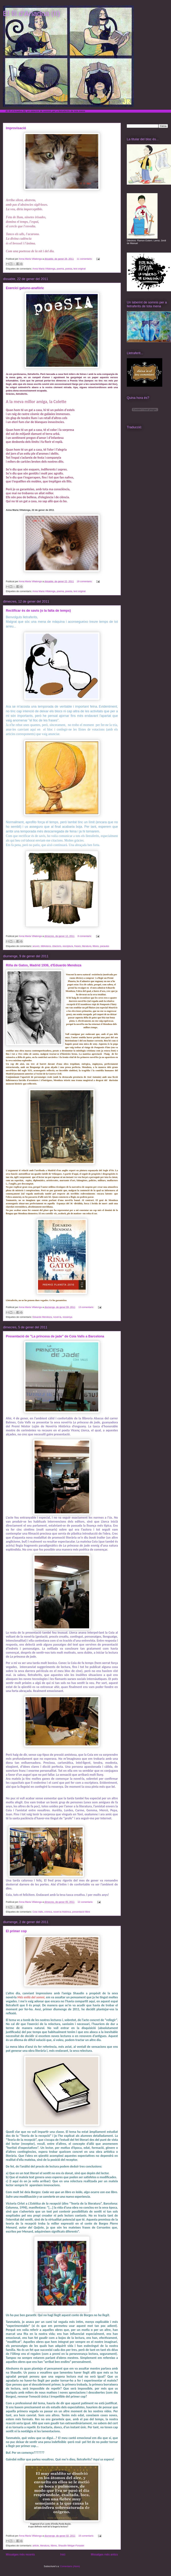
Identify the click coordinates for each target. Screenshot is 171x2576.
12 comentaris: (85, 1902)
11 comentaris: (85, 258)
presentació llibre (81, 1911)
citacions (56, 946)
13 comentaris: (86, 1307)
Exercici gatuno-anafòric (25, 288)
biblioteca (46, 946)
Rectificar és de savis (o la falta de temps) (38, 610)
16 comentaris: (86, 2535)
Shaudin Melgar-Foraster (71, 2545)
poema (60, 268)
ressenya (67, 1317)
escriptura (68, 946)
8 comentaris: (84, 936)
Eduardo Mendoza (42, 1317)
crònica (48, 1911)
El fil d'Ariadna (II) (31, 13)
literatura (86, 946)
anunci (36, 946)
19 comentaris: (85, 581)
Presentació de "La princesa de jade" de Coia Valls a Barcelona (55, 1336)
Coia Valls (38, 1911)
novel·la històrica (62, 1911)
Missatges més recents (20, 2554)
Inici (62, 2554)
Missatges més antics (104, 2554)
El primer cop (16, 1931)
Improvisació (16, 128)
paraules (104, 946)
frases (77, 946)
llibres (96, 946)
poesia (68, 268)
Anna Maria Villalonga (43, 268)
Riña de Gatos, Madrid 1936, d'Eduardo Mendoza (43, 965)
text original (79, 268)
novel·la (57, 1317)
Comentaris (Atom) (70, 2566)
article (36, 2545)
